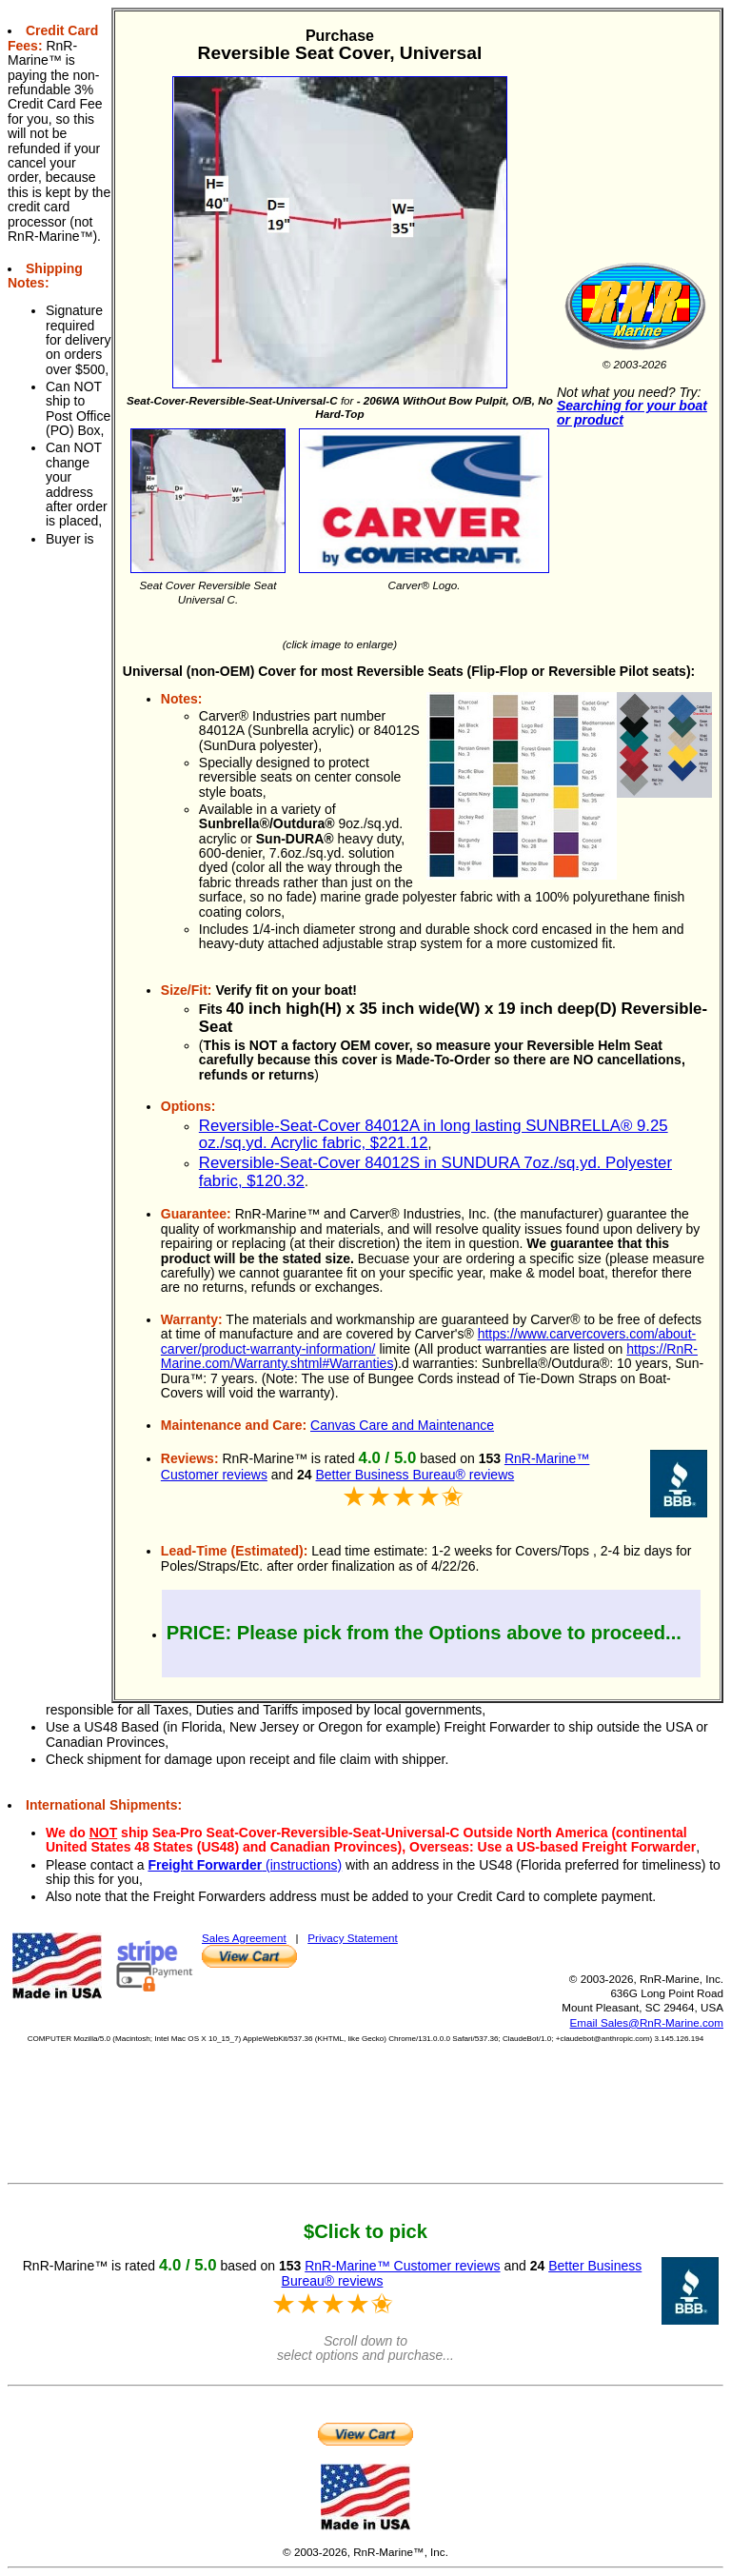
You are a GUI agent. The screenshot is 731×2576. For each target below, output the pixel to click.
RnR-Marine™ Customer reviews (402, 2265)
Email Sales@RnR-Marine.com (646, 2022)
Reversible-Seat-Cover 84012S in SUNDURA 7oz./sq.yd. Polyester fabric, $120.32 (435, 1171)
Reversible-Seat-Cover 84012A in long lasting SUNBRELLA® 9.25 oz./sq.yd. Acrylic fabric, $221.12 (433, 1134)
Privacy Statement (352, 1938)
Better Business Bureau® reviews (415, 1474)
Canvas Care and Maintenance (402, 1425)
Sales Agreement (244, 1938)
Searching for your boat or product (632, 412)
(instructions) (245, 1865)
